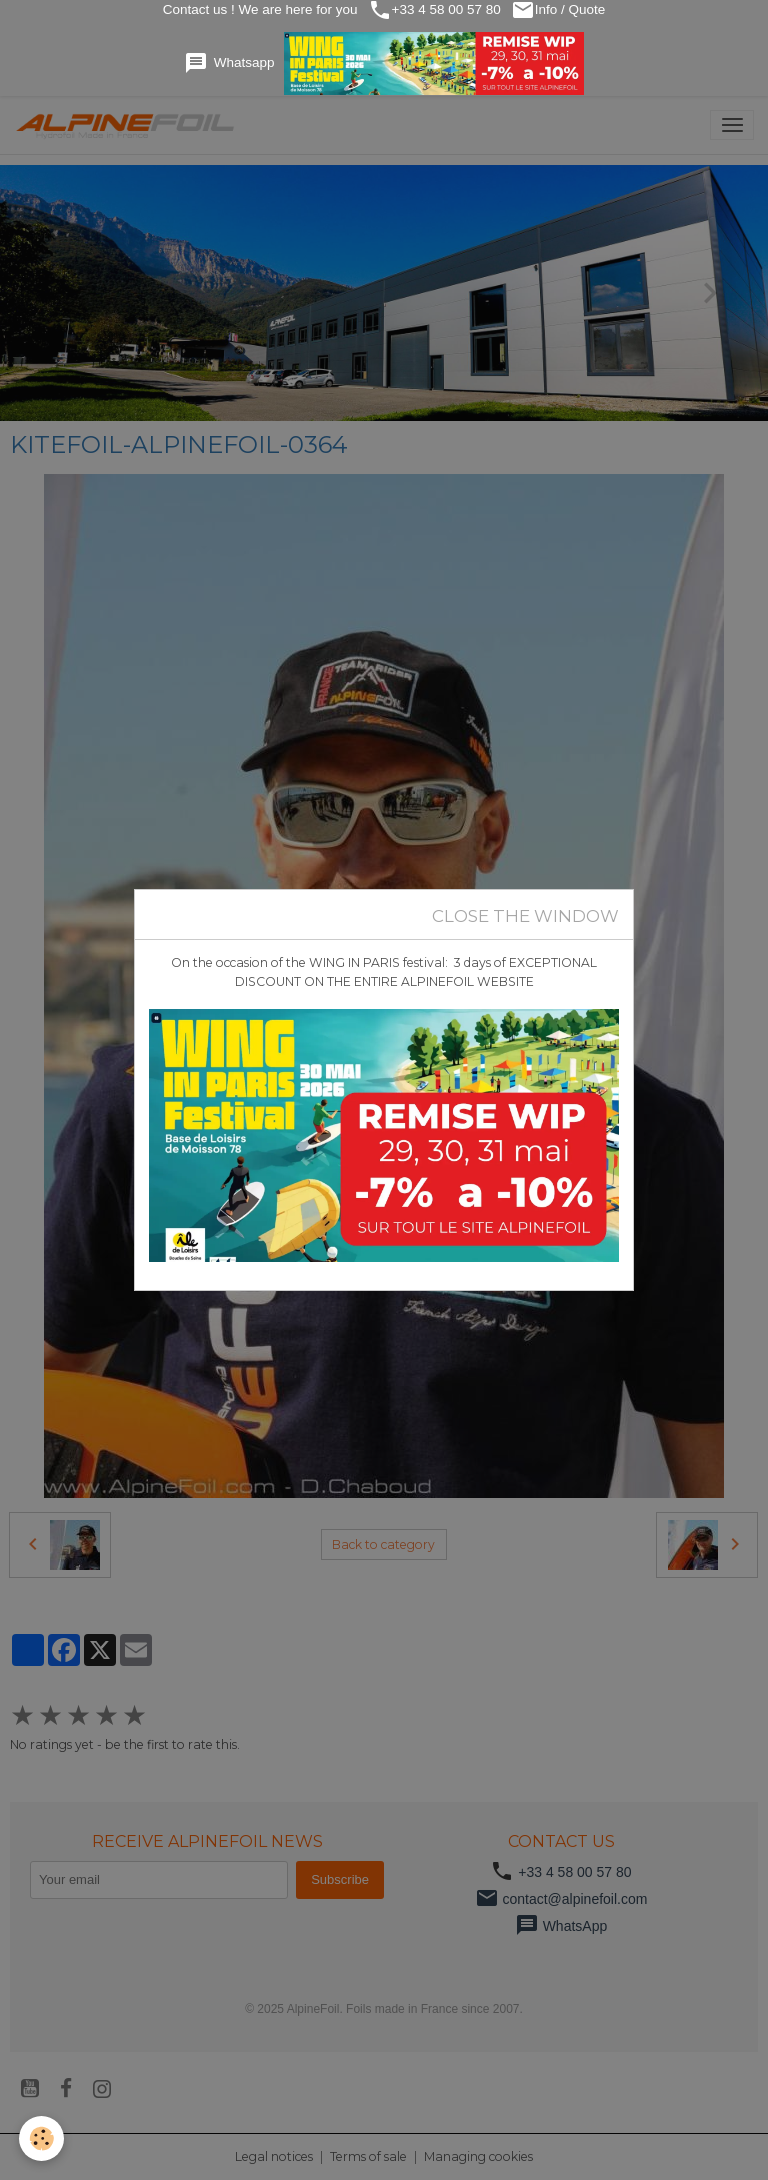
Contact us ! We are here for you (258, 9)
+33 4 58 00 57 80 (434, 10)
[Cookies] (42, 2138)
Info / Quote (560, 10)
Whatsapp (384, 63)
